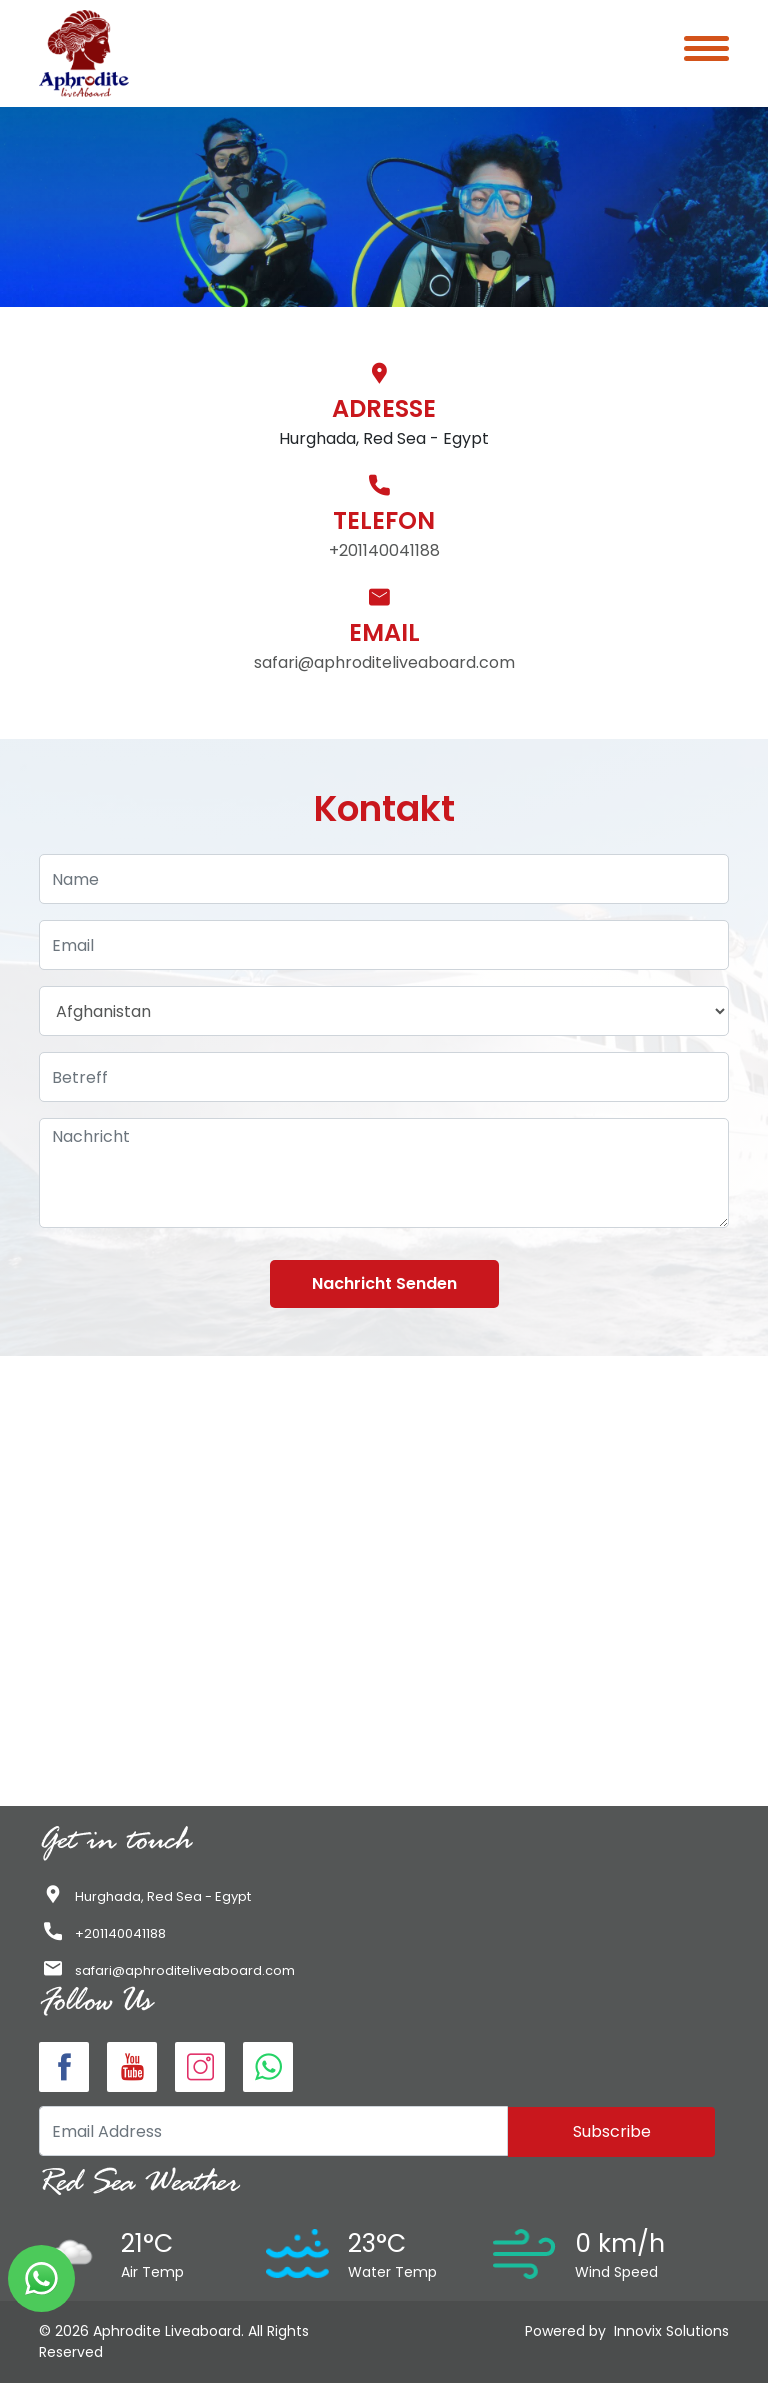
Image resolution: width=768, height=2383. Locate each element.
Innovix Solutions (671, 2331)
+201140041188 (384, 550)
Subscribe (612, 2131)
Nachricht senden (384, 1283)
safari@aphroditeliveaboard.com (384, 662)
